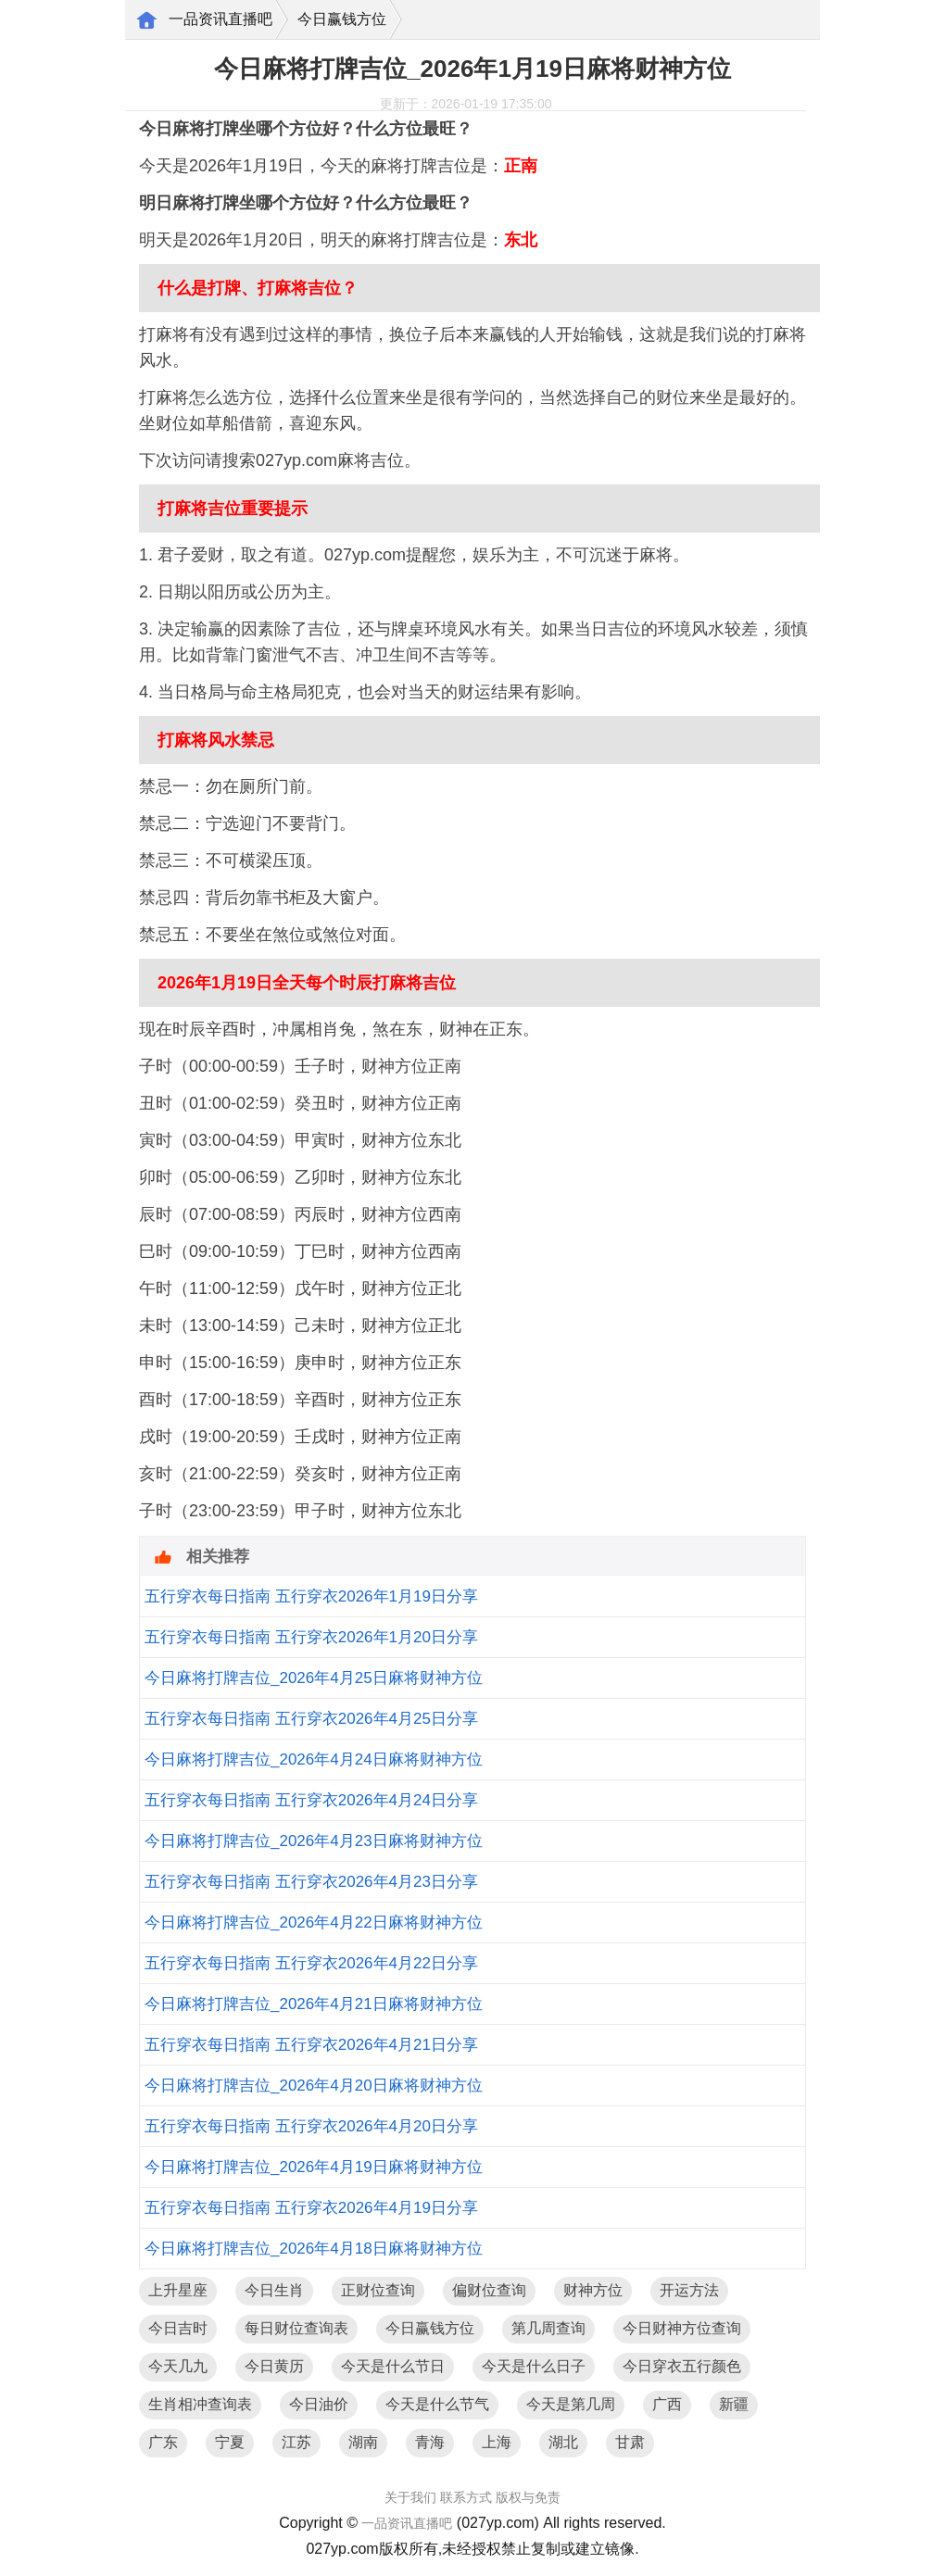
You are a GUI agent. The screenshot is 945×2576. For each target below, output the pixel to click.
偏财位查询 (489, 2290)
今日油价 (318, 2404)
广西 (667, 2404)
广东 (163, 2442)
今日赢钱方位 (341, 19)
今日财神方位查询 (682, 2328)
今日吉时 (178, 2328)
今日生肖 (274, 2290)
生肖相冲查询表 (200, 2404)
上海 (496, 2442)
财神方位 (593, 2290)
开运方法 (689, 2290)
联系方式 (466, 2497)
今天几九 (178, 2366)
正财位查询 (378, 2290)
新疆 (734, 2404)
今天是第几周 (570, 2404)
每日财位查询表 (296, 2328)
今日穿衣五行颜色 (682, 2366)
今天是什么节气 (437, 2404)
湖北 (563, 2442)
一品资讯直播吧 (220, 19)
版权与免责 (528, 2497)
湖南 (363, 2442)
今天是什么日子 (534, 2366)
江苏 (296, 2442)
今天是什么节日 (393, 2366)
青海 (430, 2442)
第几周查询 (548, 2328)
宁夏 (230, 2442)
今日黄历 (274, 2366)
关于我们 (410, 2497)
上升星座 (178, 2290)
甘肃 (630, 2442)
